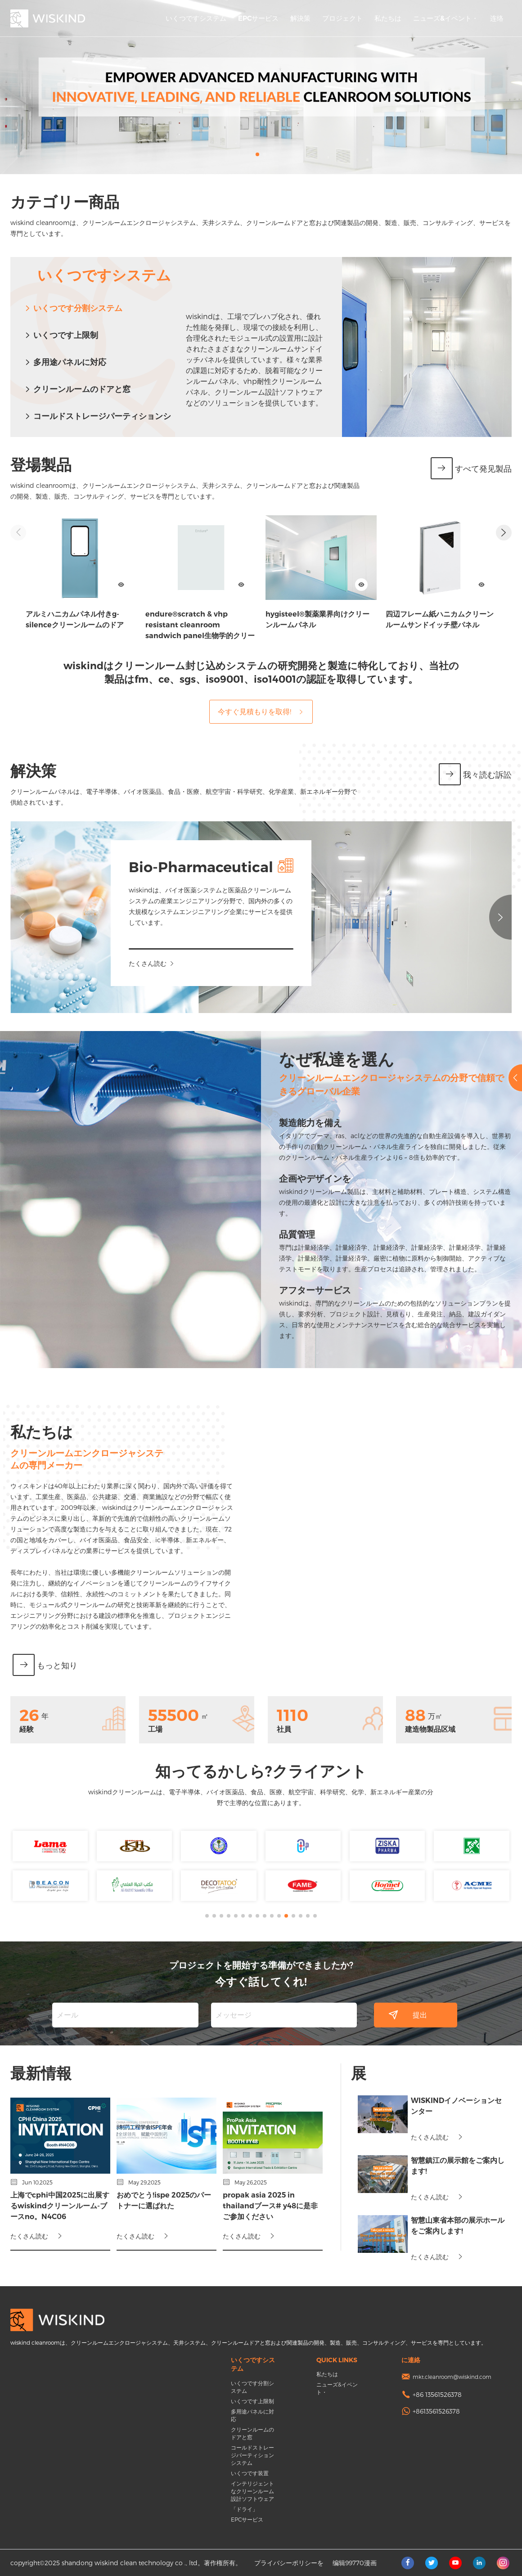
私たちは (387, 18)
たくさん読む (168, 963)
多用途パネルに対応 (65, 362)
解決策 (300, 18)
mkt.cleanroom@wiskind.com (452, 2376)
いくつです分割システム (73, 308)
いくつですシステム (196, 18)
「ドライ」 (244, 2509)
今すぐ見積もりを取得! (261, 711)
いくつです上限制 (61, 335)
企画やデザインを (294, 1178)
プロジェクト (342, 18)
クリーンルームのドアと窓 (77, 389)
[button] (257, 154)
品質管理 (276, 1234)
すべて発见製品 (471, 469)
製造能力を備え (289, 1122)
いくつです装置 (250, 2473)
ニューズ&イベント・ (445, 18)
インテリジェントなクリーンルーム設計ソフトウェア (252, 2491)
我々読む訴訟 (475, 775)
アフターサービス (294, 1290)
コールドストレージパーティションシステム (252, 2455)
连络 (497, 18)
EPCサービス (258, 18)
